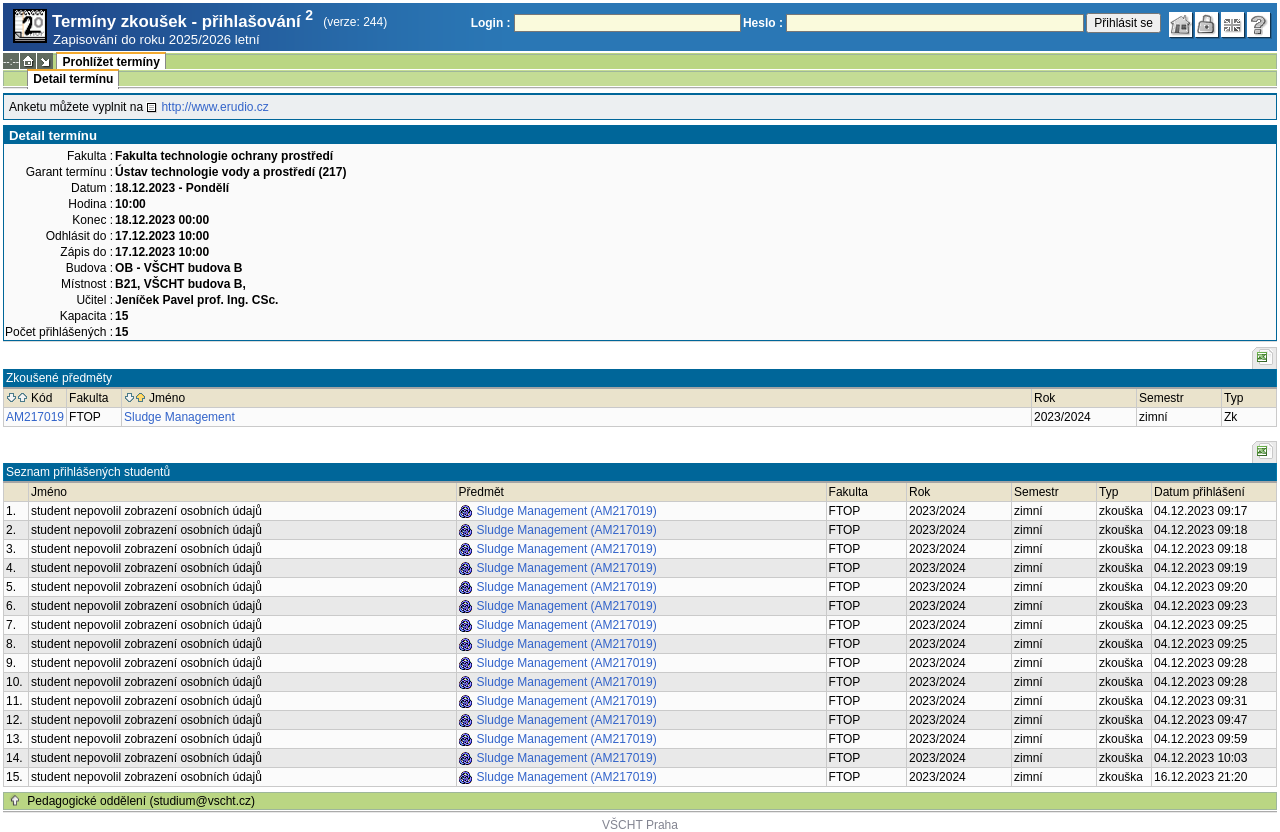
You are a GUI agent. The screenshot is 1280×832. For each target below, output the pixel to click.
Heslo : (763, 23)
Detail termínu (73, 79)
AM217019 (35, 417)
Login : (491, 23)
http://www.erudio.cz (214, 107)
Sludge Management (179, 417)
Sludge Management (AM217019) (567, 511)
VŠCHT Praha (640, 825)
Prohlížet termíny (110, 62)
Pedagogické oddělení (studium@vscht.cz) (141, 801)
